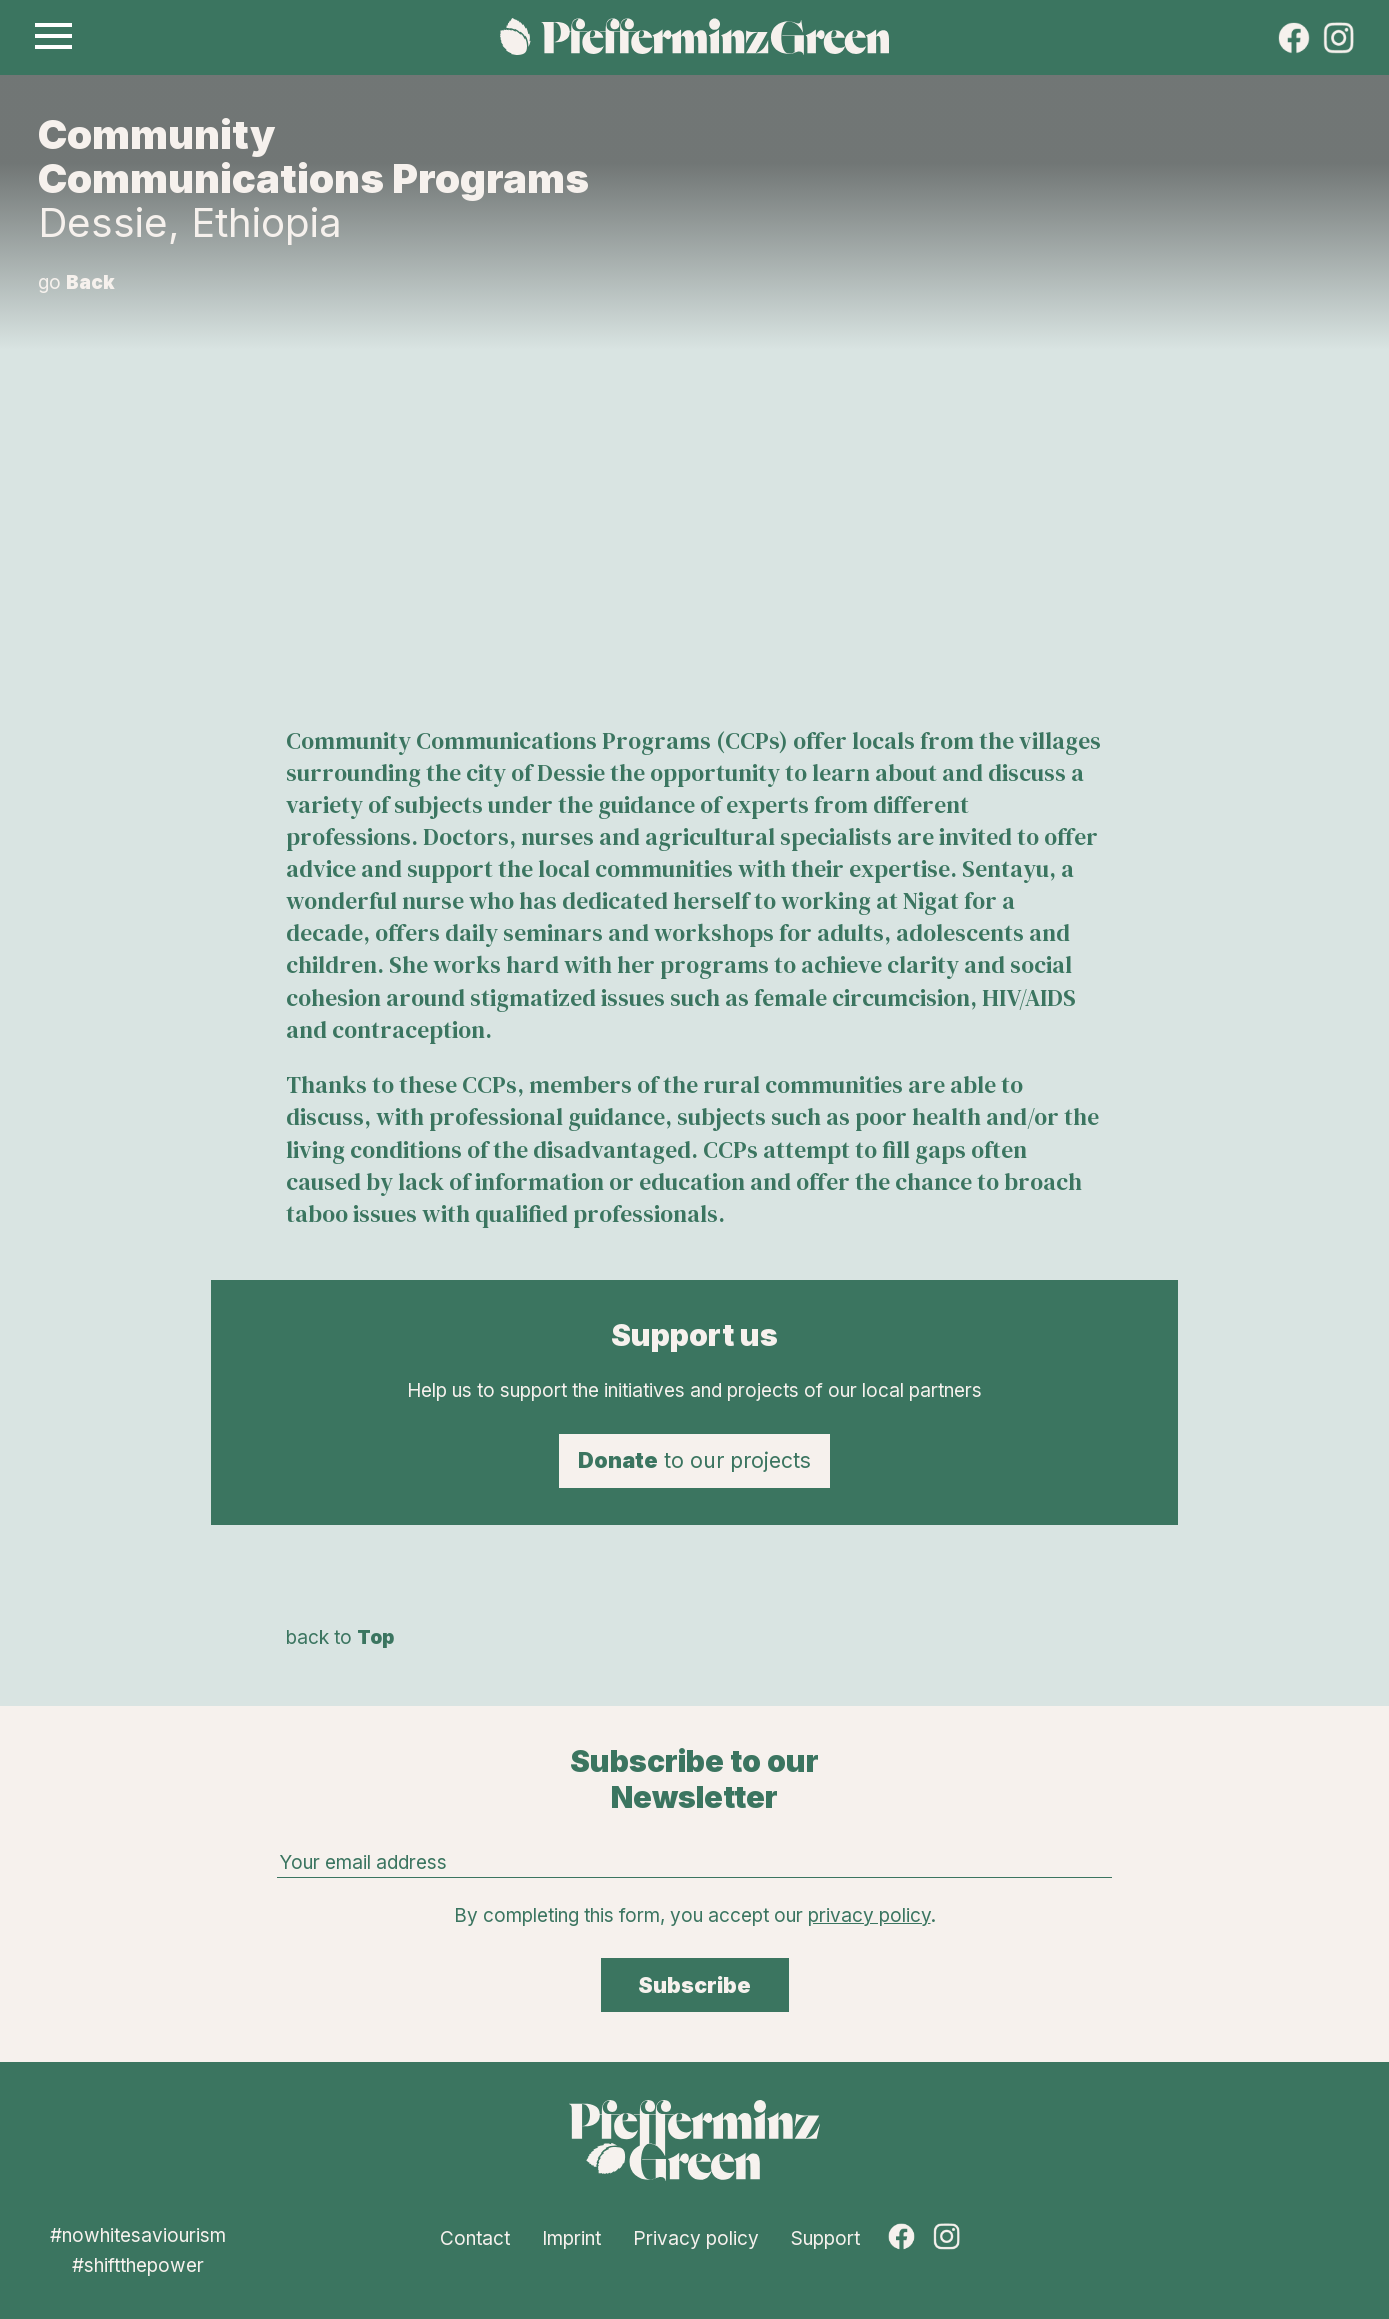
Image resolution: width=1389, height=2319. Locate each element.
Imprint (571, 2238)
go (76, 282)
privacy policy (869, 1915)
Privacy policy (696, 2238)
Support (825, 2238)
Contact (475, 2238)
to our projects (694, 1460)
